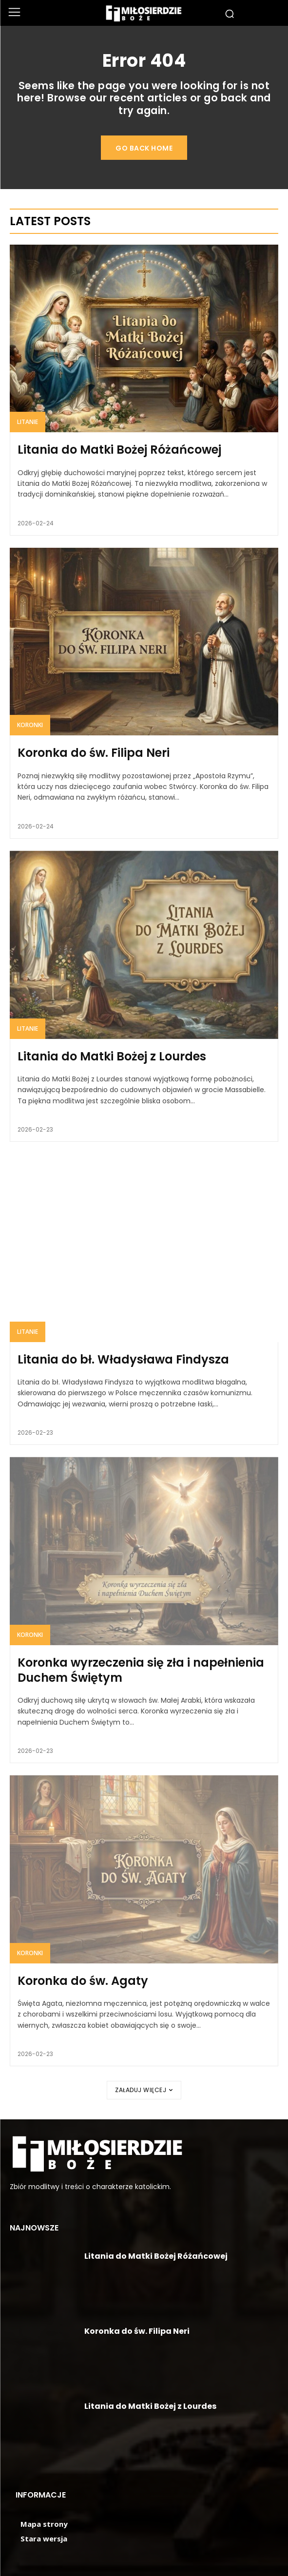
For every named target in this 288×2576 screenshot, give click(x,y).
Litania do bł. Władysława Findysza (123, 1359)
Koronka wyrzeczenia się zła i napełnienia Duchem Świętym (141, 1670)
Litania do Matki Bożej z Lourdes (112, 1056)
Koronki (30, 725)
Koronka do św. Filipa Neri (94, 753)
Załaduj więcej (144, 2090)
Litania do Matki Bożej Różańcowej (119, 450)
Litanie (27, 422)
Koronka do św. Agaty (83, 1981)
